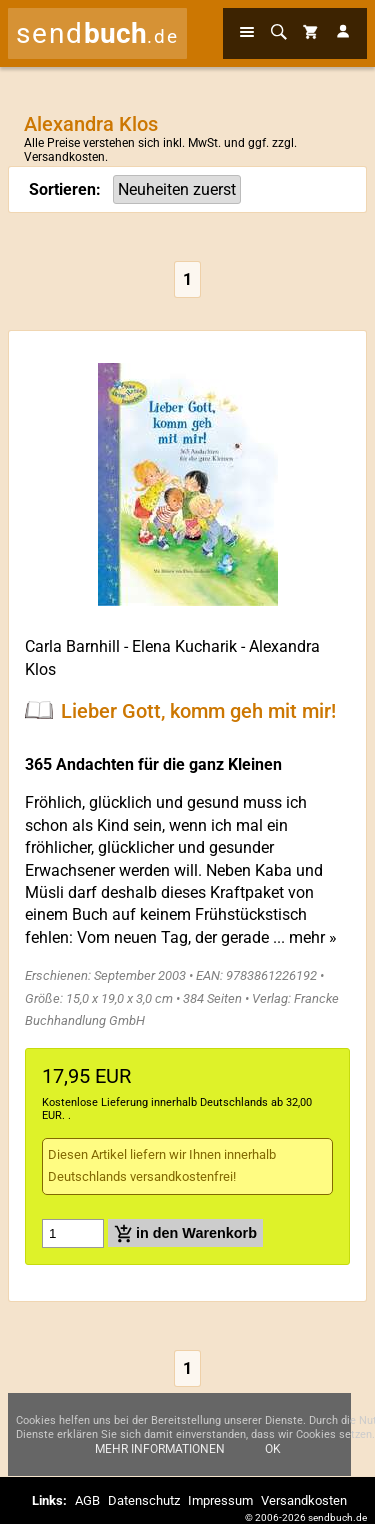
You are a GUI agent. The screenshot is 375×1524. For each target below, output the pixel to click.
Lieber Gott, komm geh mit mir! (198, 710)
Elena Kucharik (184, 646)
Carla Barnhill (72, 646)
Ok (273, 1449)
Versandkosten (64, 157)
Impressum (220, 1500)
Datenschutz (144, 1500)
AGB (87, 1500)
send (97, 33)
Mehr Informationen (160, 1449)
